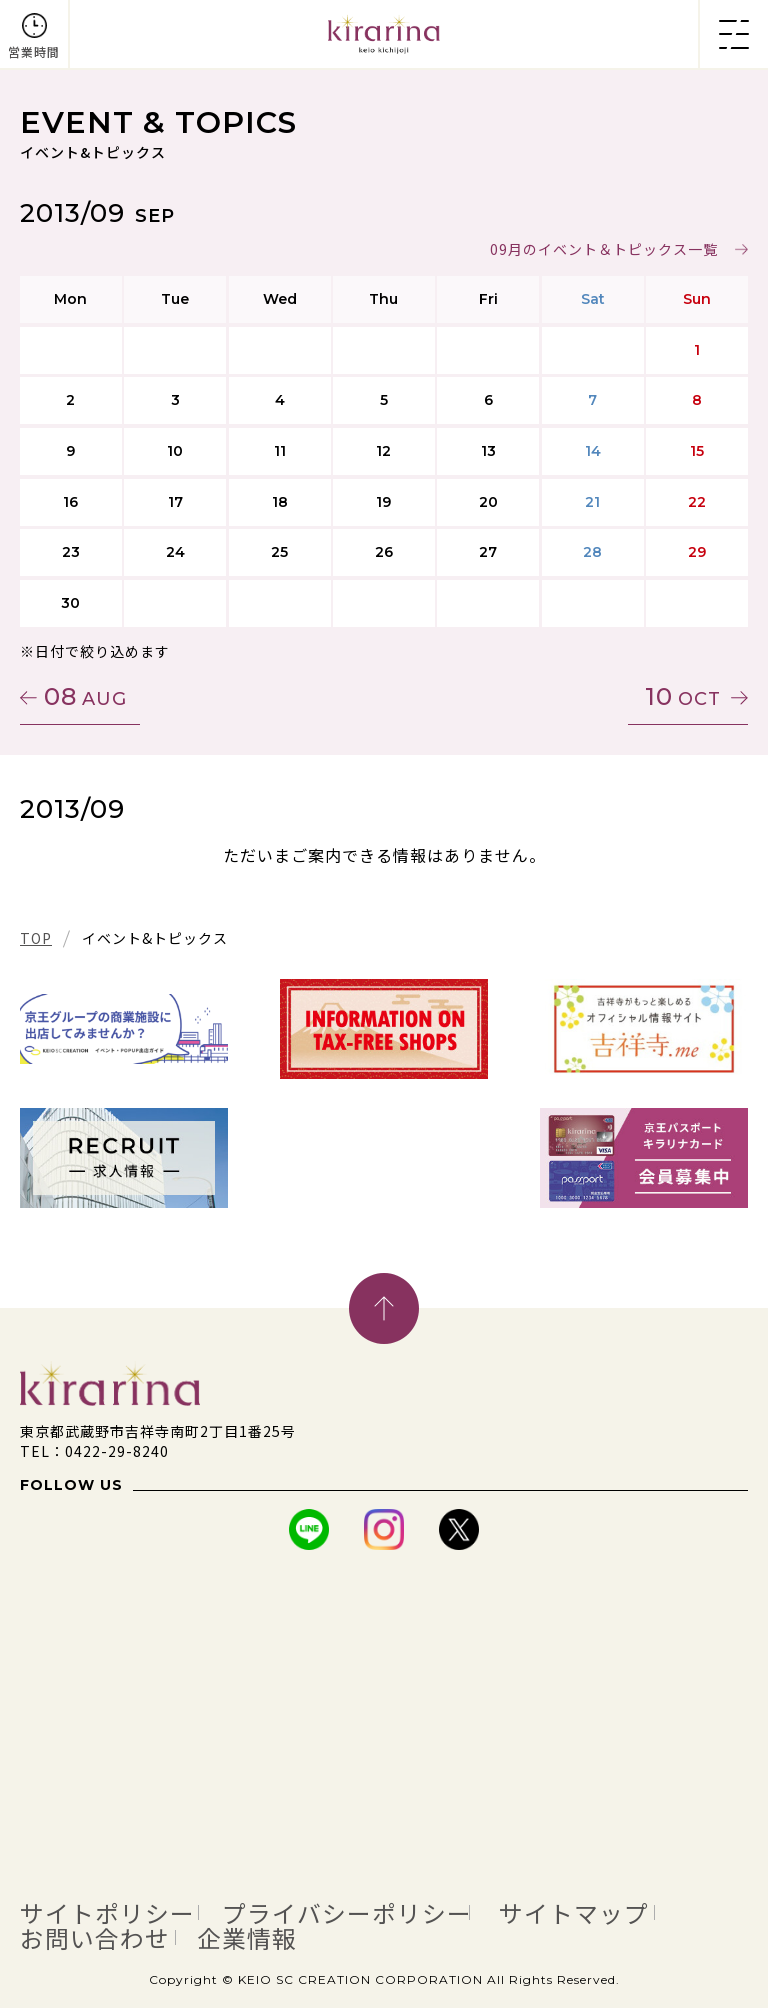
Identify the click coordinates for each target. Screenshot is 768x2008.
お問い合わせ (104, 1936)
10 (683, 696)
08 (85, 696)
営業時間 (34, 51)
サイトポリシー (118, 1912)
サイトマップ (633, 1912)
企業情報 (271, 1936)
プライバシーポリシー (382, 1912)
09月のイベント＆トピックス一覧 (604, 249)
